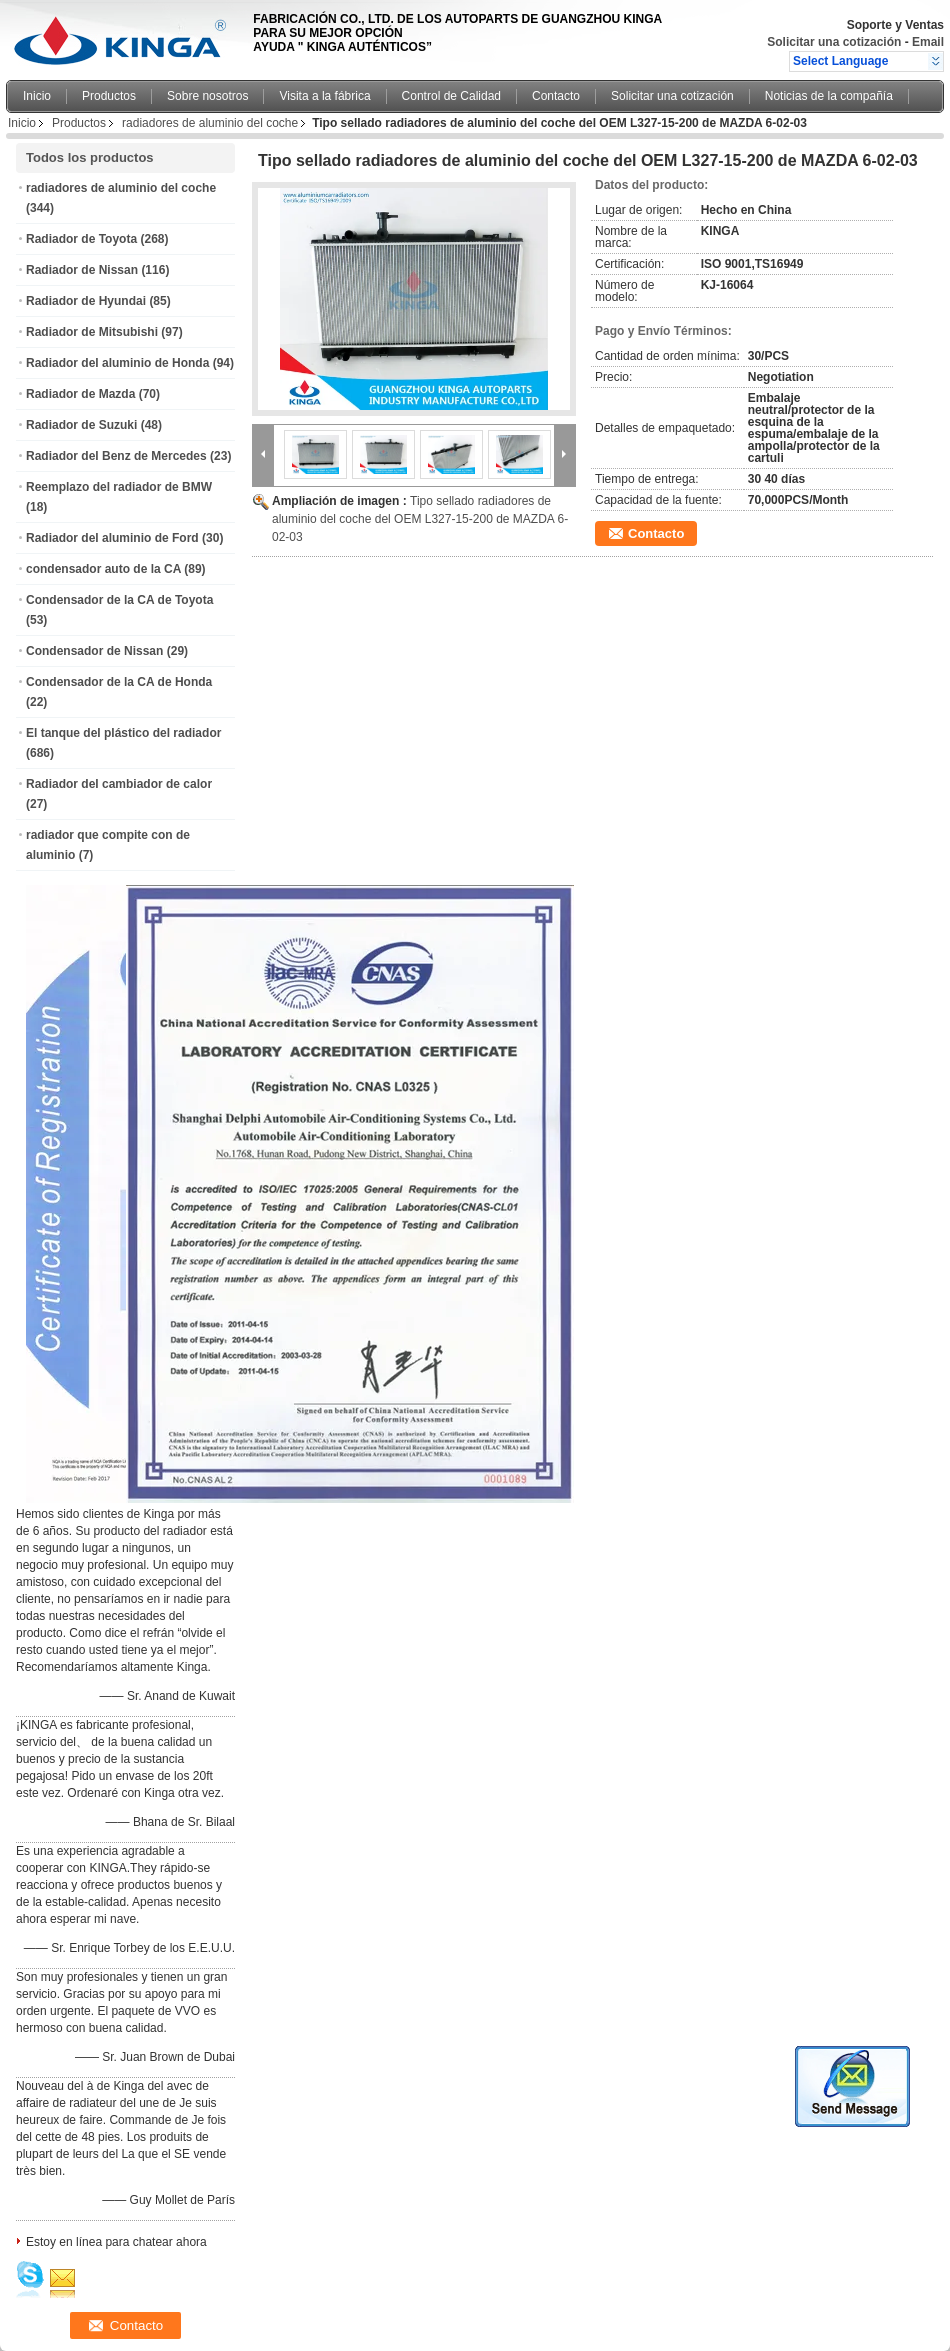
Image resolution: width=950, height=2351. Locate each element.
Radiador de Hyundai (86, 301)
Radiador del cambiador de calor (119, 784)
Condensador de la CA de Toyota (119, 600)
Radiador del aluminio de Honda (117, 363)
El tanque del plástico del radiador (123, 733)
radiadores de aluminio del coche (210, 123)
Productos (109, 96)
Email (928, 42)
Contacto (556, 96)
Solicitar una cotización (834, 42)
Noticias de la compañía (829, 96)
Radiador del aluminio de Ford (112, 538)
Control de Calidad (451, 96)
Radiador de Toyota (81, 239)
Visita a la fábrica (324, 96)
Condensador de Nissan (94, 651)
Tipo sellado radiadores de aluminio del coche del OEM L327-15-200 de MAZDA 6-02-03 (420, 519)
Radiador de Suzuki (81, 425)
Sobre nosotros (207, 96)
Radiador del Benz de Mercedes (116, 456)
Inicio (37, 96)
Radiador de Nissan (82, 270)
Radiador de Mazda (80, 394)
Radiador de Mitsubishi (92, 332)
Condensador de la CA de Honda (119, 682)
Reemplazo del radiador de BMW (119, 487)
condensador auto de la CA (103, 569)
